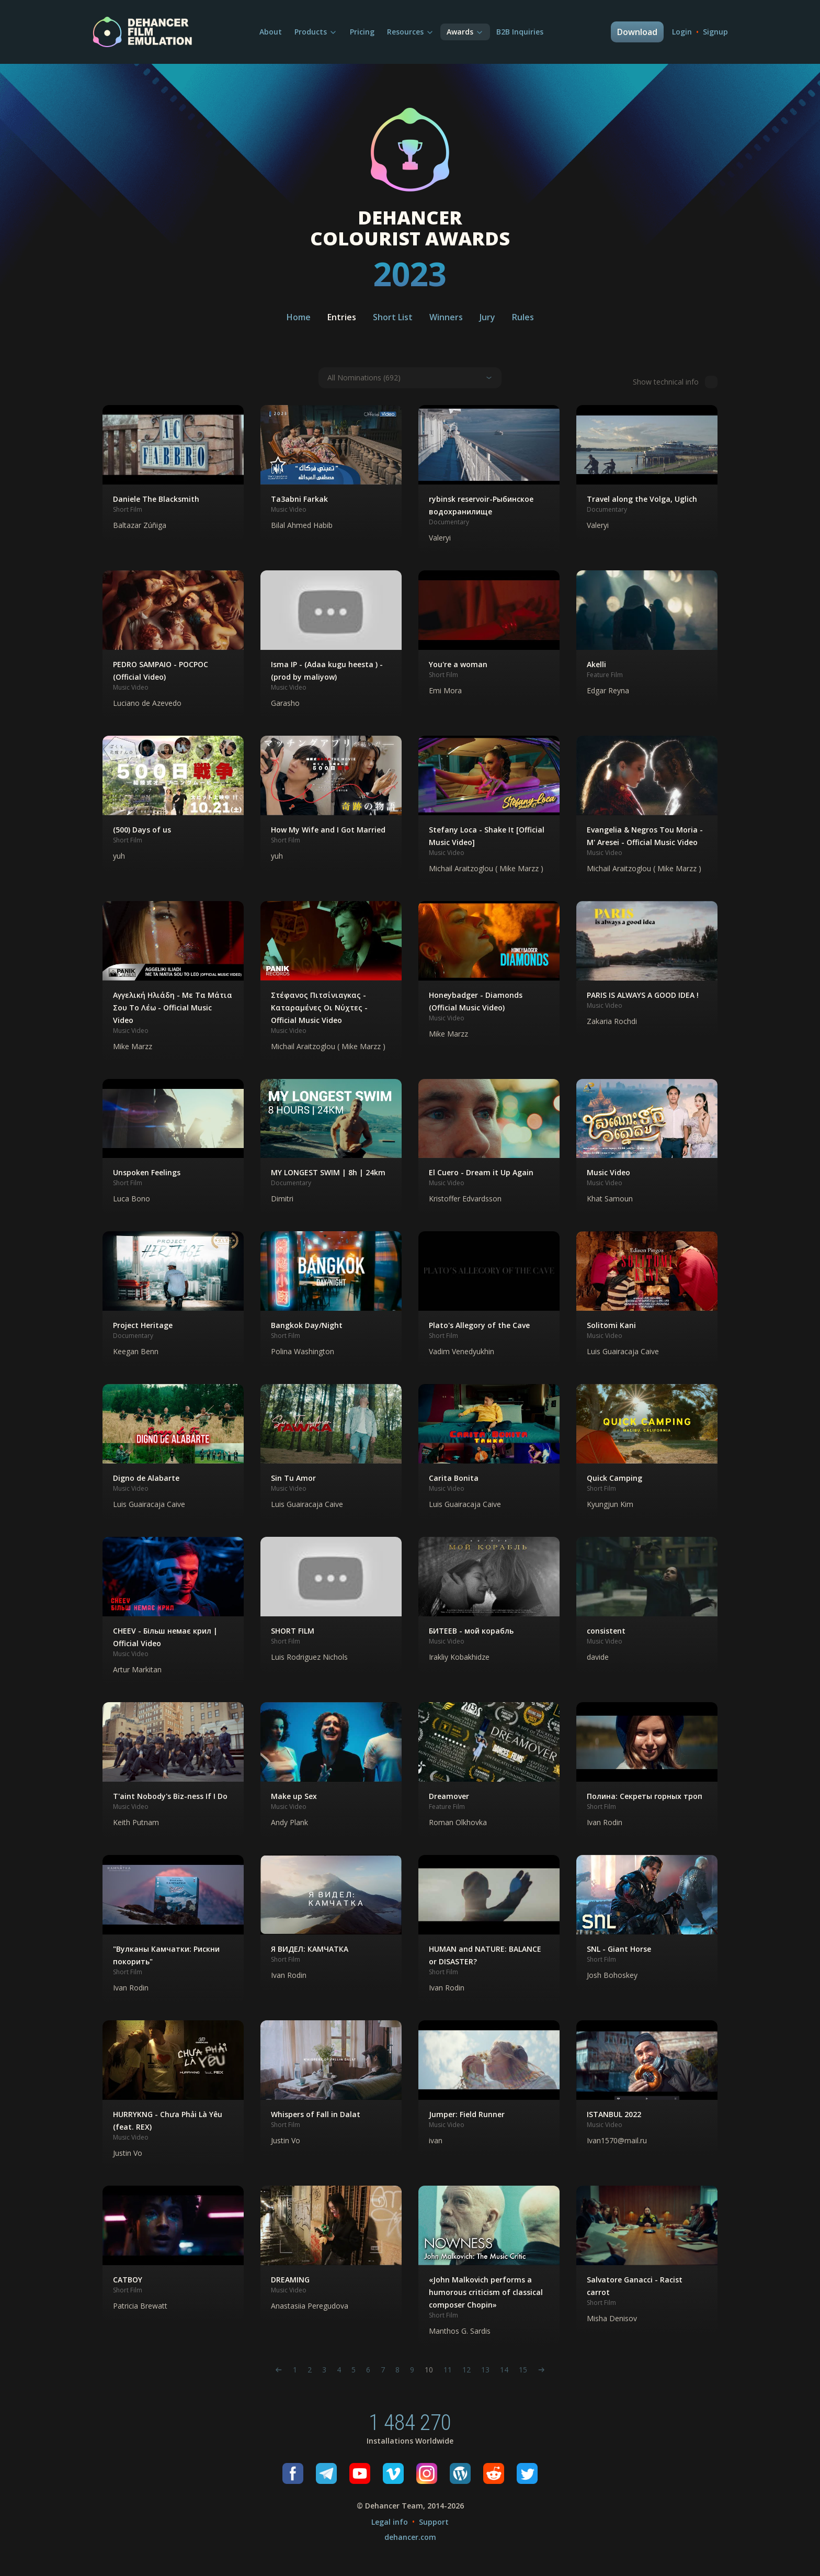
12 (466, 2370)
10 (429, 2370)
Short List (393, 317)
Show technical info (675, 382)
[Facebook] (292, 2473)
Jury (487, 317)
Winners (446, 317)
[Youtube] (359, 2473)
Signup (715, 32)
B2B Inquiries (519, 32)
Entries (341, 317)
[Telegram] (326, 2473)
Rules (523, 317)
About (270, 32)
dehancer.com (410, 2537)
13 (485, 2370)
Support (434, 2522)
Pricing (362, 32)
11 (447, 2370)
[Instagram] (426, 2473)
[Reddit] (493, 2473)
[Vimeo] (393, 2473)
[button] (173, 473)
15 (523, 2370)
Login (682, 32)
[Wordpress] (460, 2473)
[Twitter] (527, 2473)
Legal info (389, 2522)
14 (504, 2370)
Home (299, 317)
